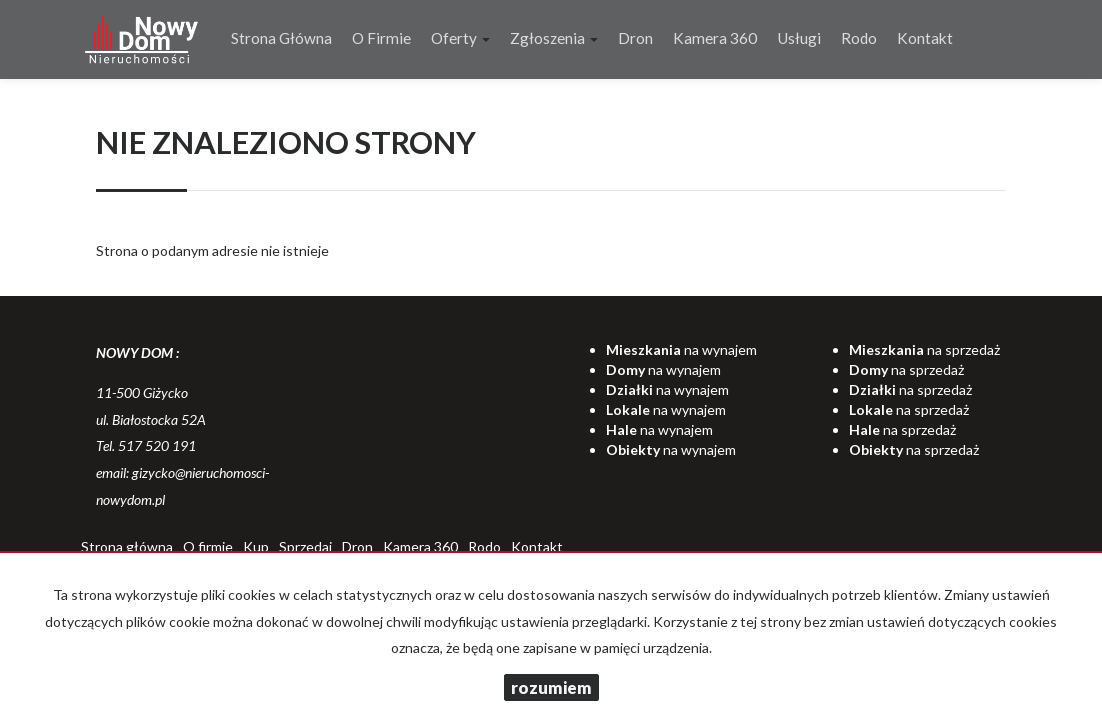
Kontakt (925, 38)
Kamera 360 (715, 38)
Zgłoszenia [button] (554, 38)
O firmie (381, 38)
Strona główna (281, 38)
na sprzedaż (924, 349)
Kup (256, 546)
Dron (635, 38)
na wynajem (681, 349)
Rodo (859, 38)
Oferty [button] (460, 38)
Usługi (799, 38)
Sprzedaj (305, 546)
